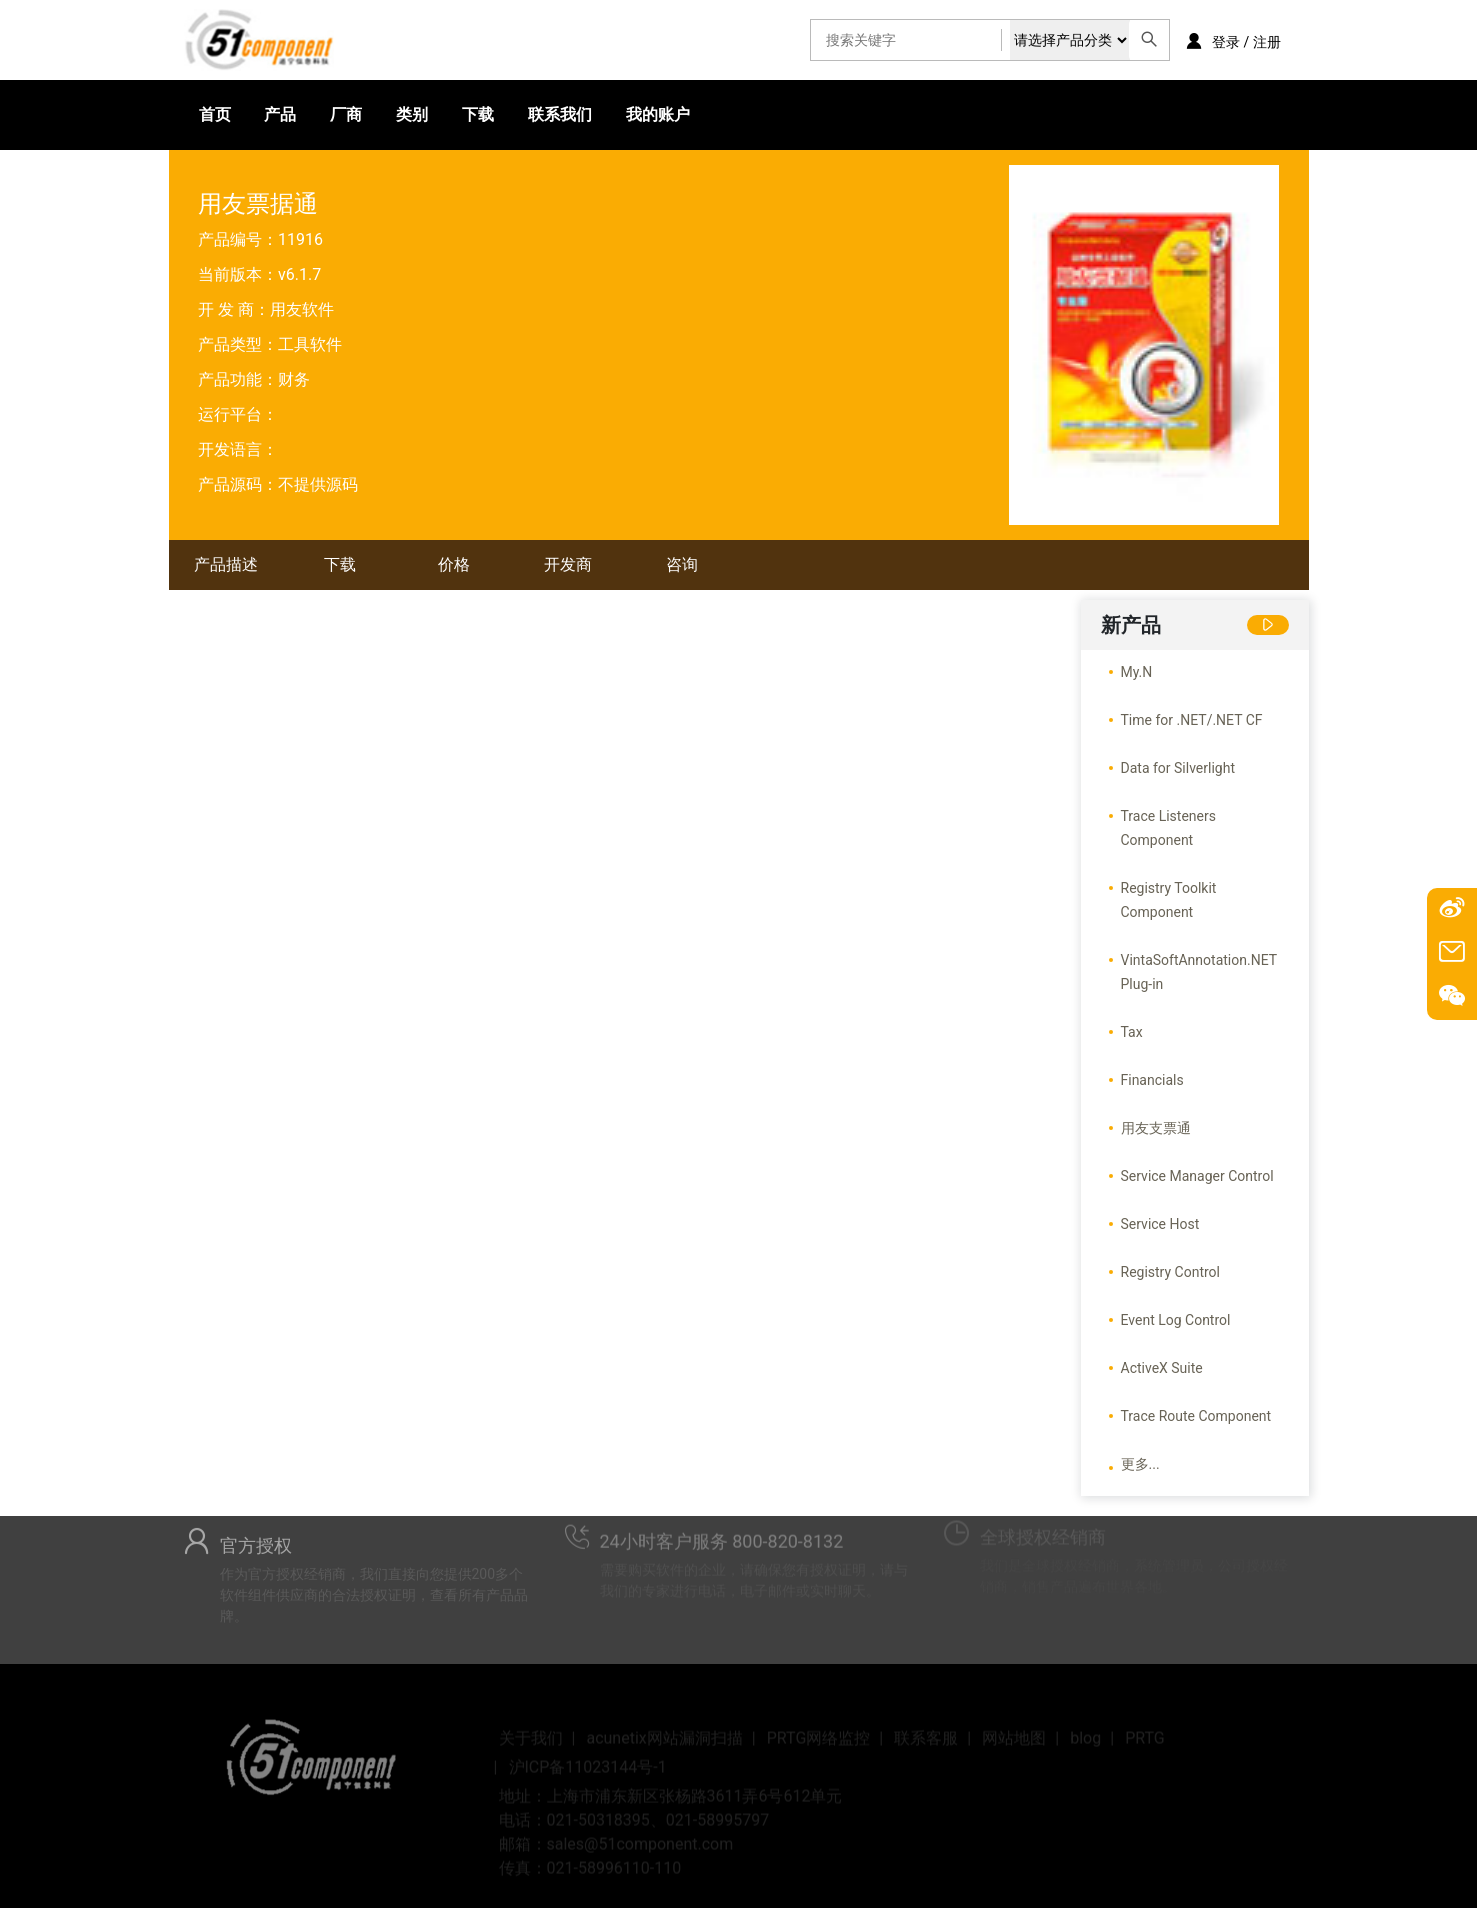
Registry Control (1171, 1272)
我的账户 (658, 114)
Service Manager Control (1197, 1176)
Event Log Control (1176, 1320)
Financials (1152, 1080)
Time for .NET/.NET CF (1192, 720)
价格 (454, 564)
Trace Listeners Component (1168, 828)
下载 (478, 114)
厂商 (346, 114)
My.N (1137, 672)
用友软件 (302, 309)
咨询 (682, 564)
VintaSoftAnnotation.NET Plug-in (1199, 972)
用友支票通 (1156, 1128)
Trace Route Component (1196, 1416)
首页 (215, 114)
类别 (412, 114)
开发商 (568, 564)
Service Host (1160, 1224)
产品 (280, 114)
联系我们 (560, 114)
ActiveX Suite (1162, 1368)
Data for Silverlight (1178, 768)
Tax (1132, 1032)
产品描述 (226, 564)
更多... (1140, 1464)
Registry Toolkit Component (1169, 900)
